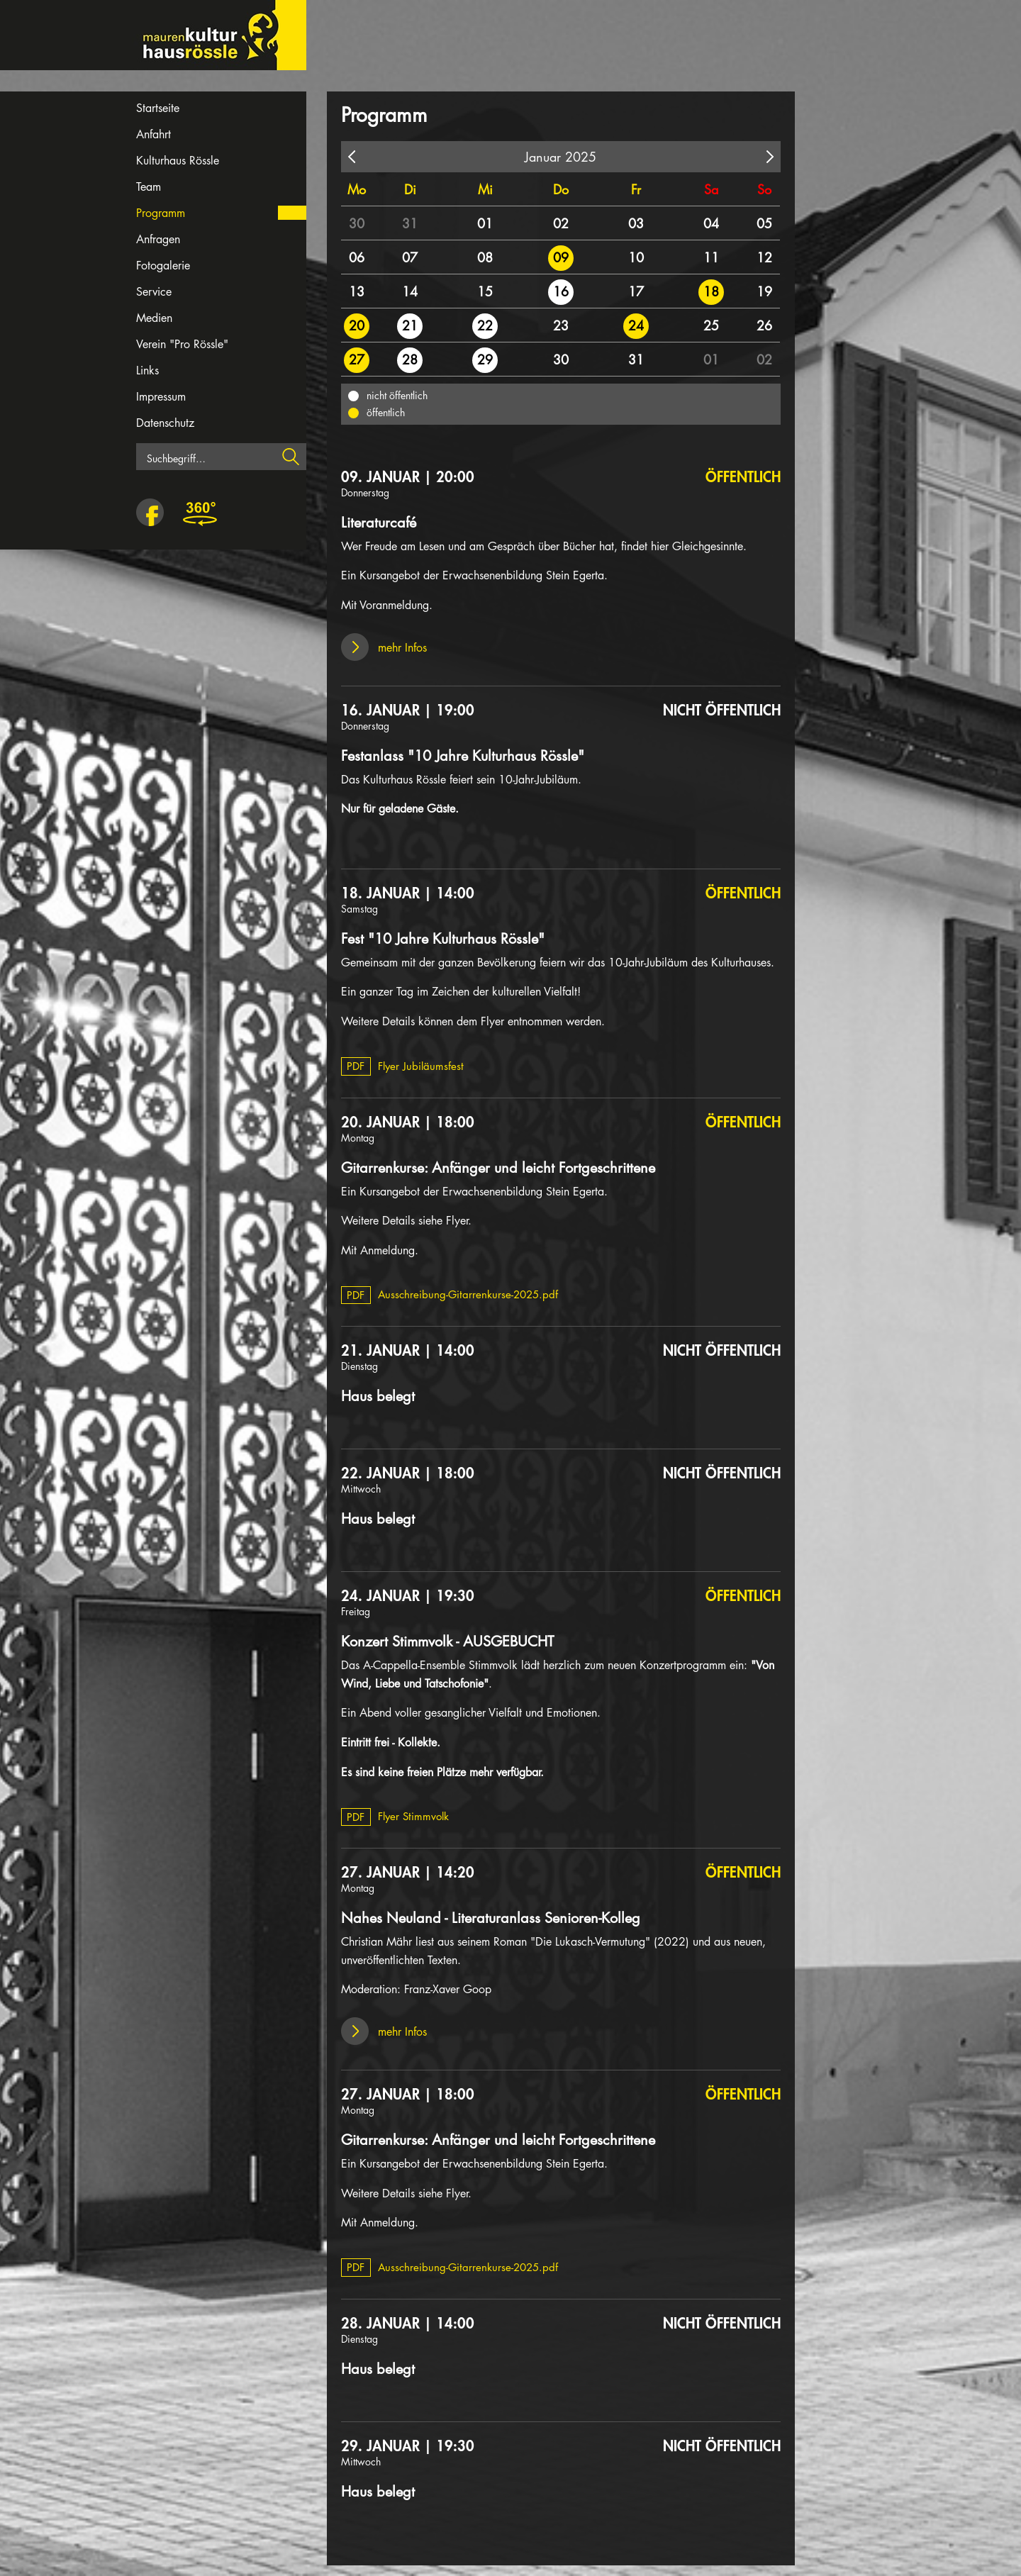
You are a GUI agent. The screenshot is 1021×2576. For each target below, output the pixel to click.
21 (410, 325)
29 (485, 359)
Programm (160, 213)
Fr (636, 189)
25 (711, 325)
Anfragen (158, 239)
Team (148, 186)
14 (410, 291)
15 (485, 291)
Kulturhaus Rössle (177, 160)
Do (561, 189)
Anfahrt (153, 134)
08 (485, 257)
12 (764, 257)
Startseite (157, 108)
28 (410, 359)
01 (485, 223)
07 (410, 257)
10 (636, 257)
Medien (154, 318)
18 (711, 291)
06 (356, 257)
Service (154, 291)
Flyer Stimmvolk (395, 1816)
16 (561, 291)
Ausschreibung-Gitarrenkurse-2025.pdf (450, 1294)
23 (561, 325)
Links (147, 370)
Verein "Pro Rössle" (182, 344)
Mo (356, 189)
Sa (711, 189)
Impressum (161, 396)
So (764, 189)
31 (410, 223)
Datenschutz (165, 423)
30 (356, 223)
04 (711, 223)
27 (356, 359)
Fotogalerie (163, 265)
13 (356, 291)
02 (561, 223)
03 (636, 223)
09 (561, 257)
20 (356, 325)
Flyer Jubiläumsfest (402, 1066)
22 (485, 325)
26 (764, 325)
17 (636, 291)
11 (711, 257)
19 (764, 291)
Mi (485, 189)
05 (764, 223)
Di (410, 189)
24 (636, 325)
